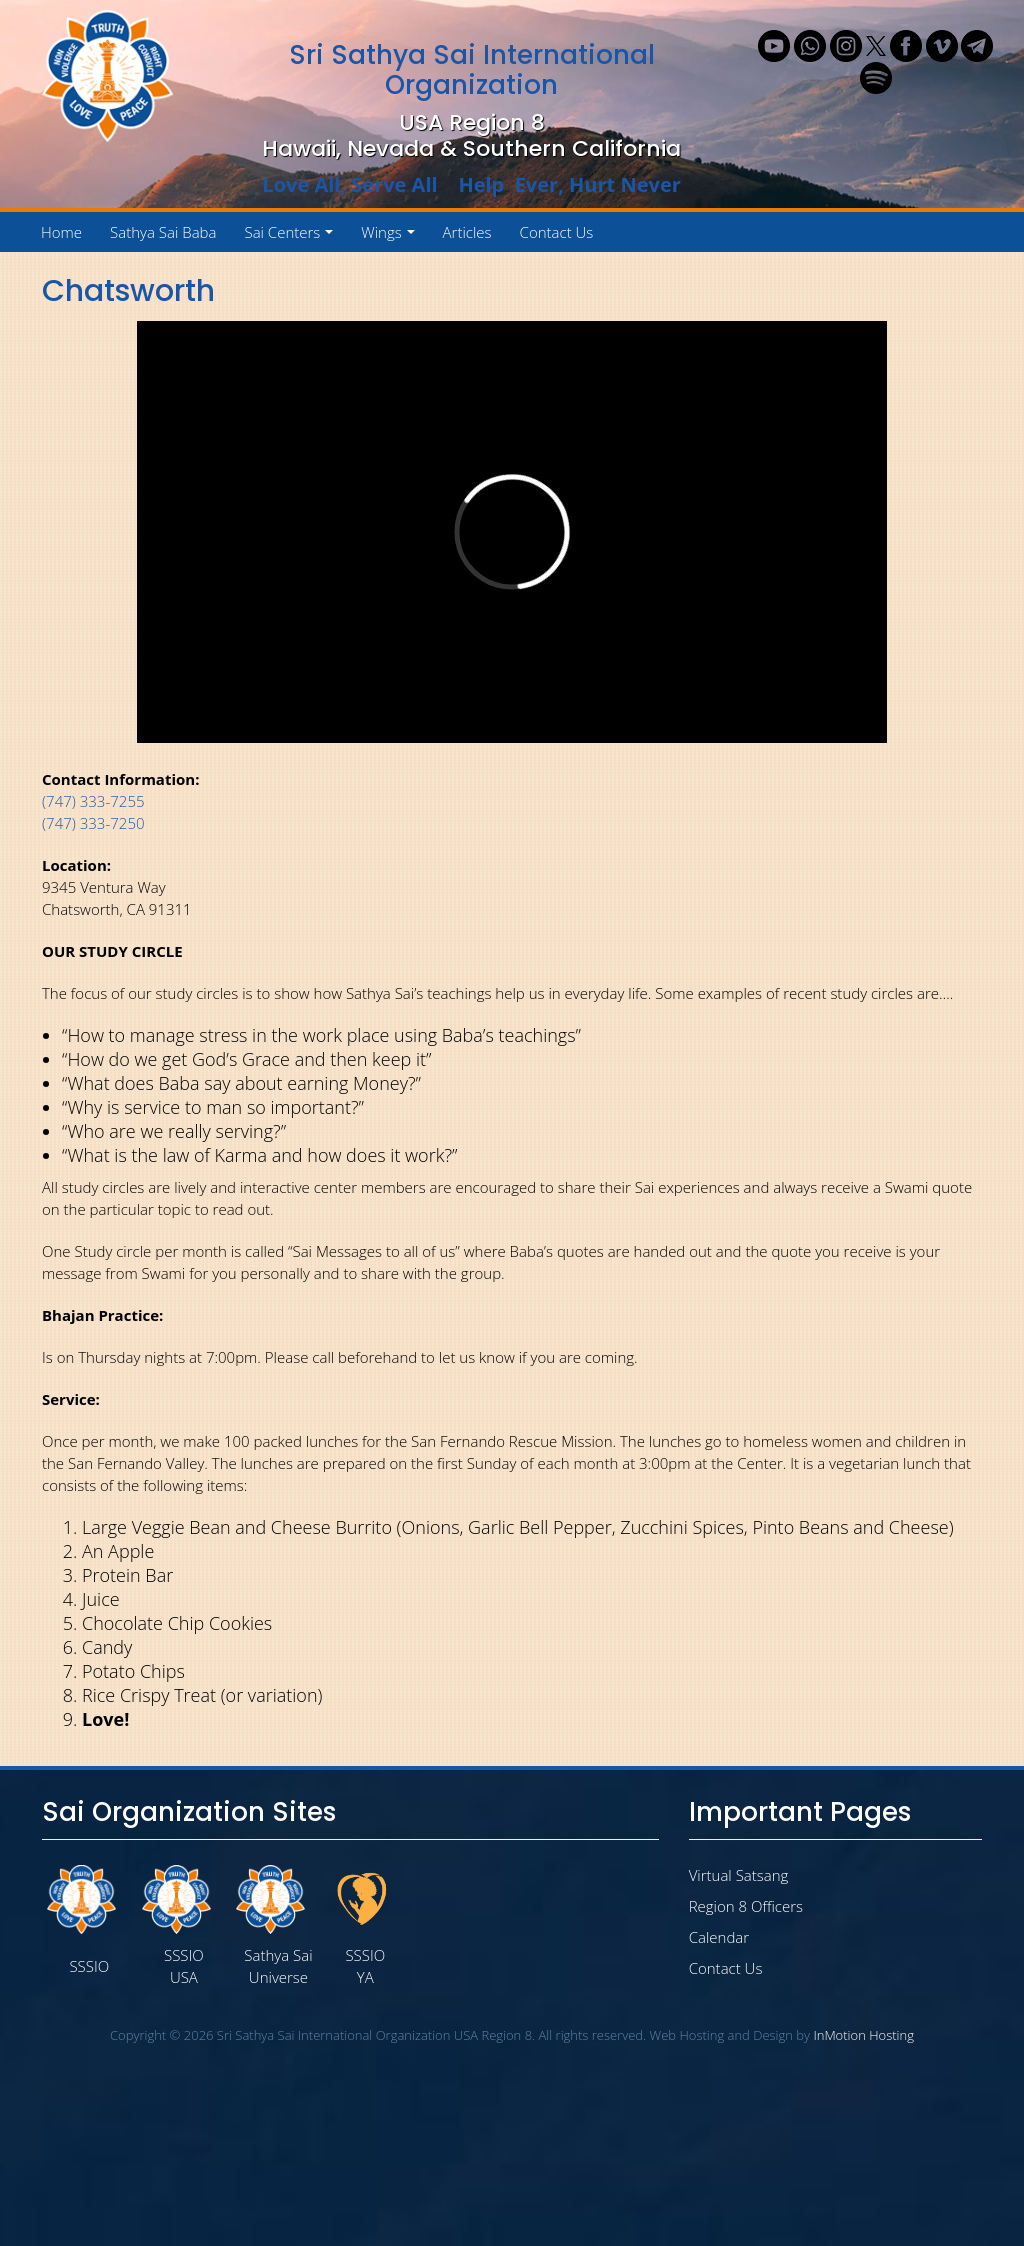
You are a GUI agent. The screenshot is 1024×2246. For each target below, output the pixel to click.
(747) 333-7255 (93, 801)
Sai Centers (292, 237)
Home (61, 232)
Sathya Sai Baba (163, 232)
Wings (391, 237)
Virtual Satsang (739, 1875)
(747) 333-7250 (93, 823)
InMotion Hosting (863, 2035)
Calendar (719, 1937)
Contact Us (557, 232)
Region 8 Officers (746, 1906)
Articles (467, 232)
